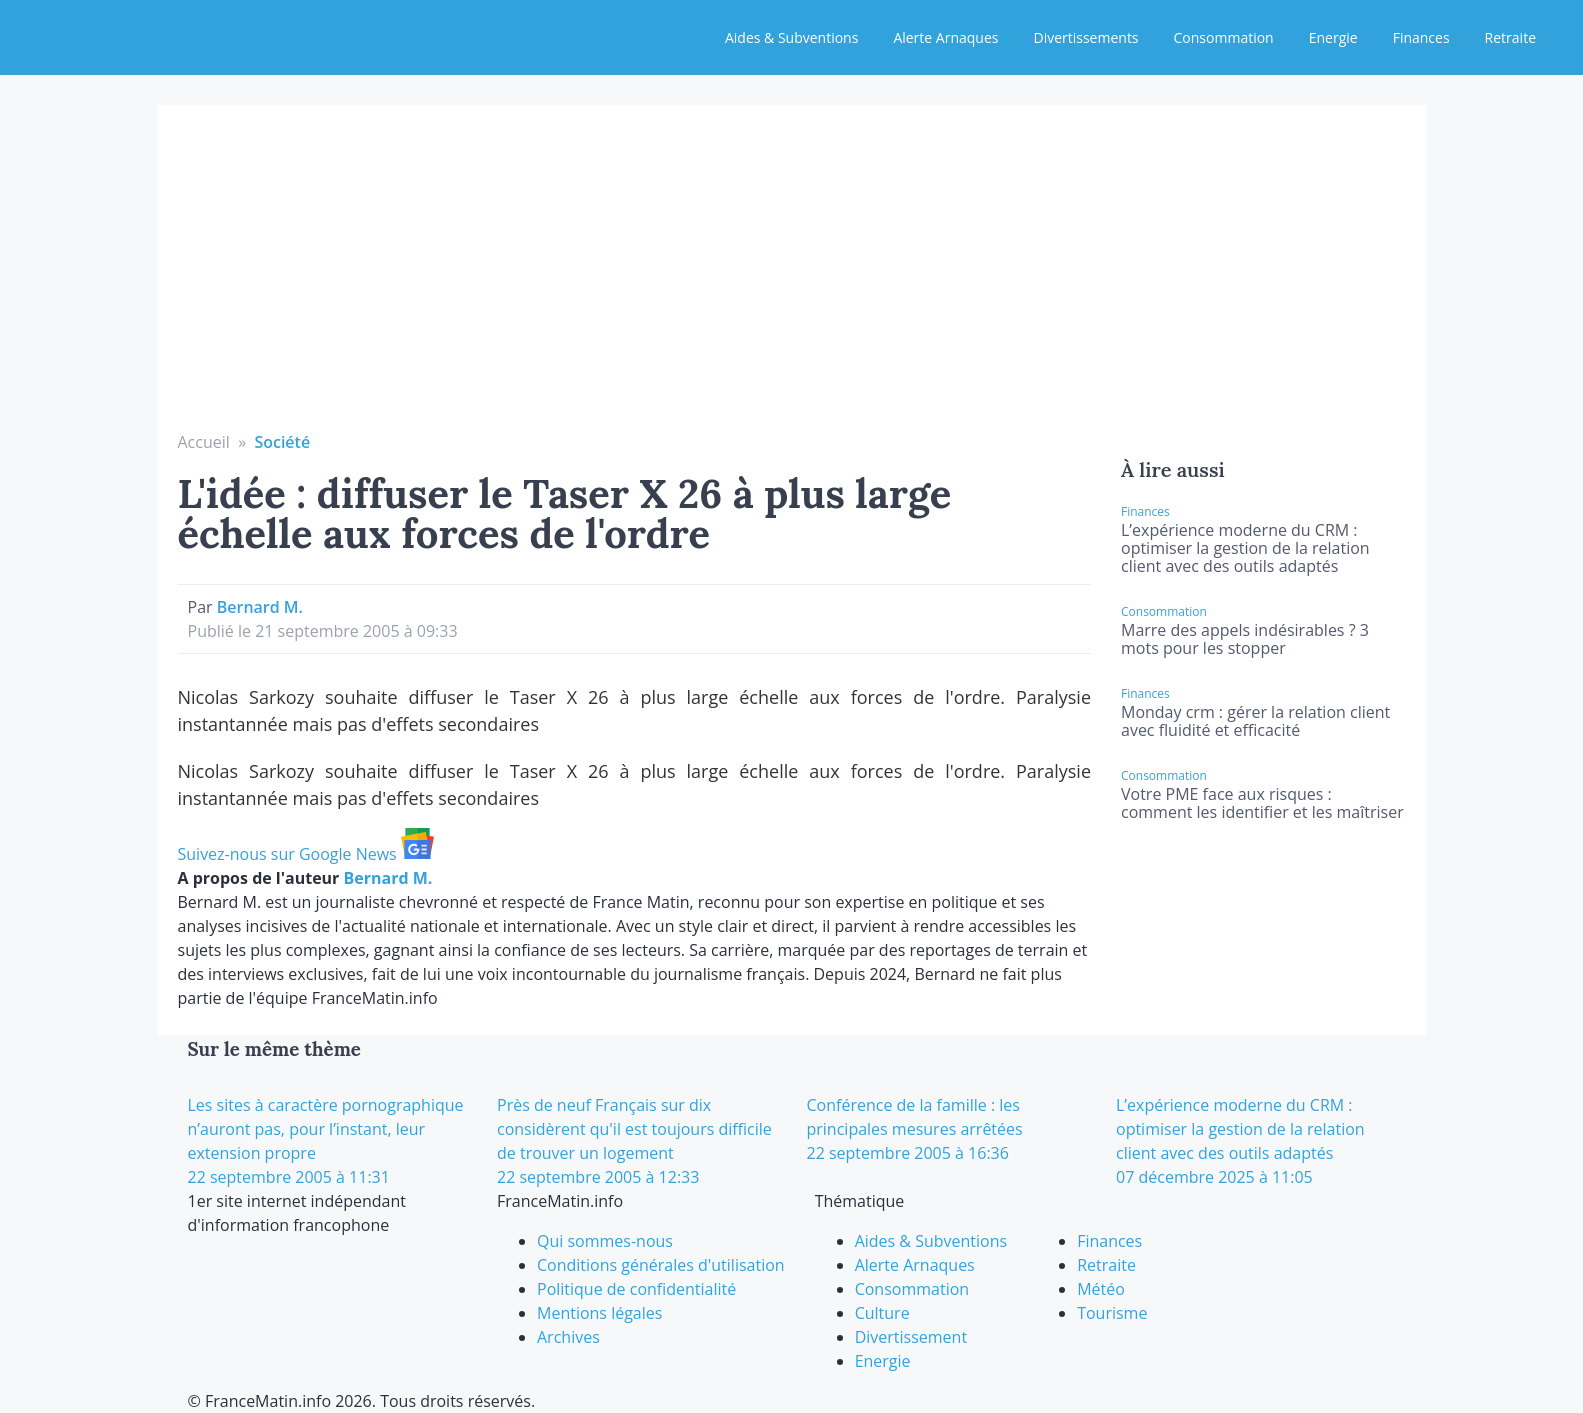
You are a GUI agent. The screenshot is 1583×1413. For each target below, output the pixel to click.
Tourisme (1112, 1313)
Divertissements (1085, 37)
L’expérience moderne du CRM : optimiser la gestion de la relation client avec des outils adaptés (1245, 548)
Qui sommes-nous (605, 1241)
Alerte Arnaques (945, 37)
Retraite (1510, 37)
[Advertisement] (792, 280)
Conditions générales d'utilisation (661, 1265)
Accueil (204, 442)
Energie (1333, 37)
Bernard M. (260, 607)
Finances (1421, 37)
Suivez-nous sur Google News (306, 854)
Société (282, 442)
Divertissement (911, 1337)
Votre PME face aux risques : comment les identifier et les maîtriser (1262, 803)
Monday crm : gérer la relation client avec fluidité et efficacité (1255, 721)
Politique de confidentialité (636, 1289)
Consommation (1224, 37)
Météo (1101, 1289)
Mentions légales (599, 1313)
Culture (882, 1313)
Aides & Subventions (791, 37)
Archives (568, 1337)
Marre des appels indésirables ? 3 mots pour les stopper (1245, 639)
